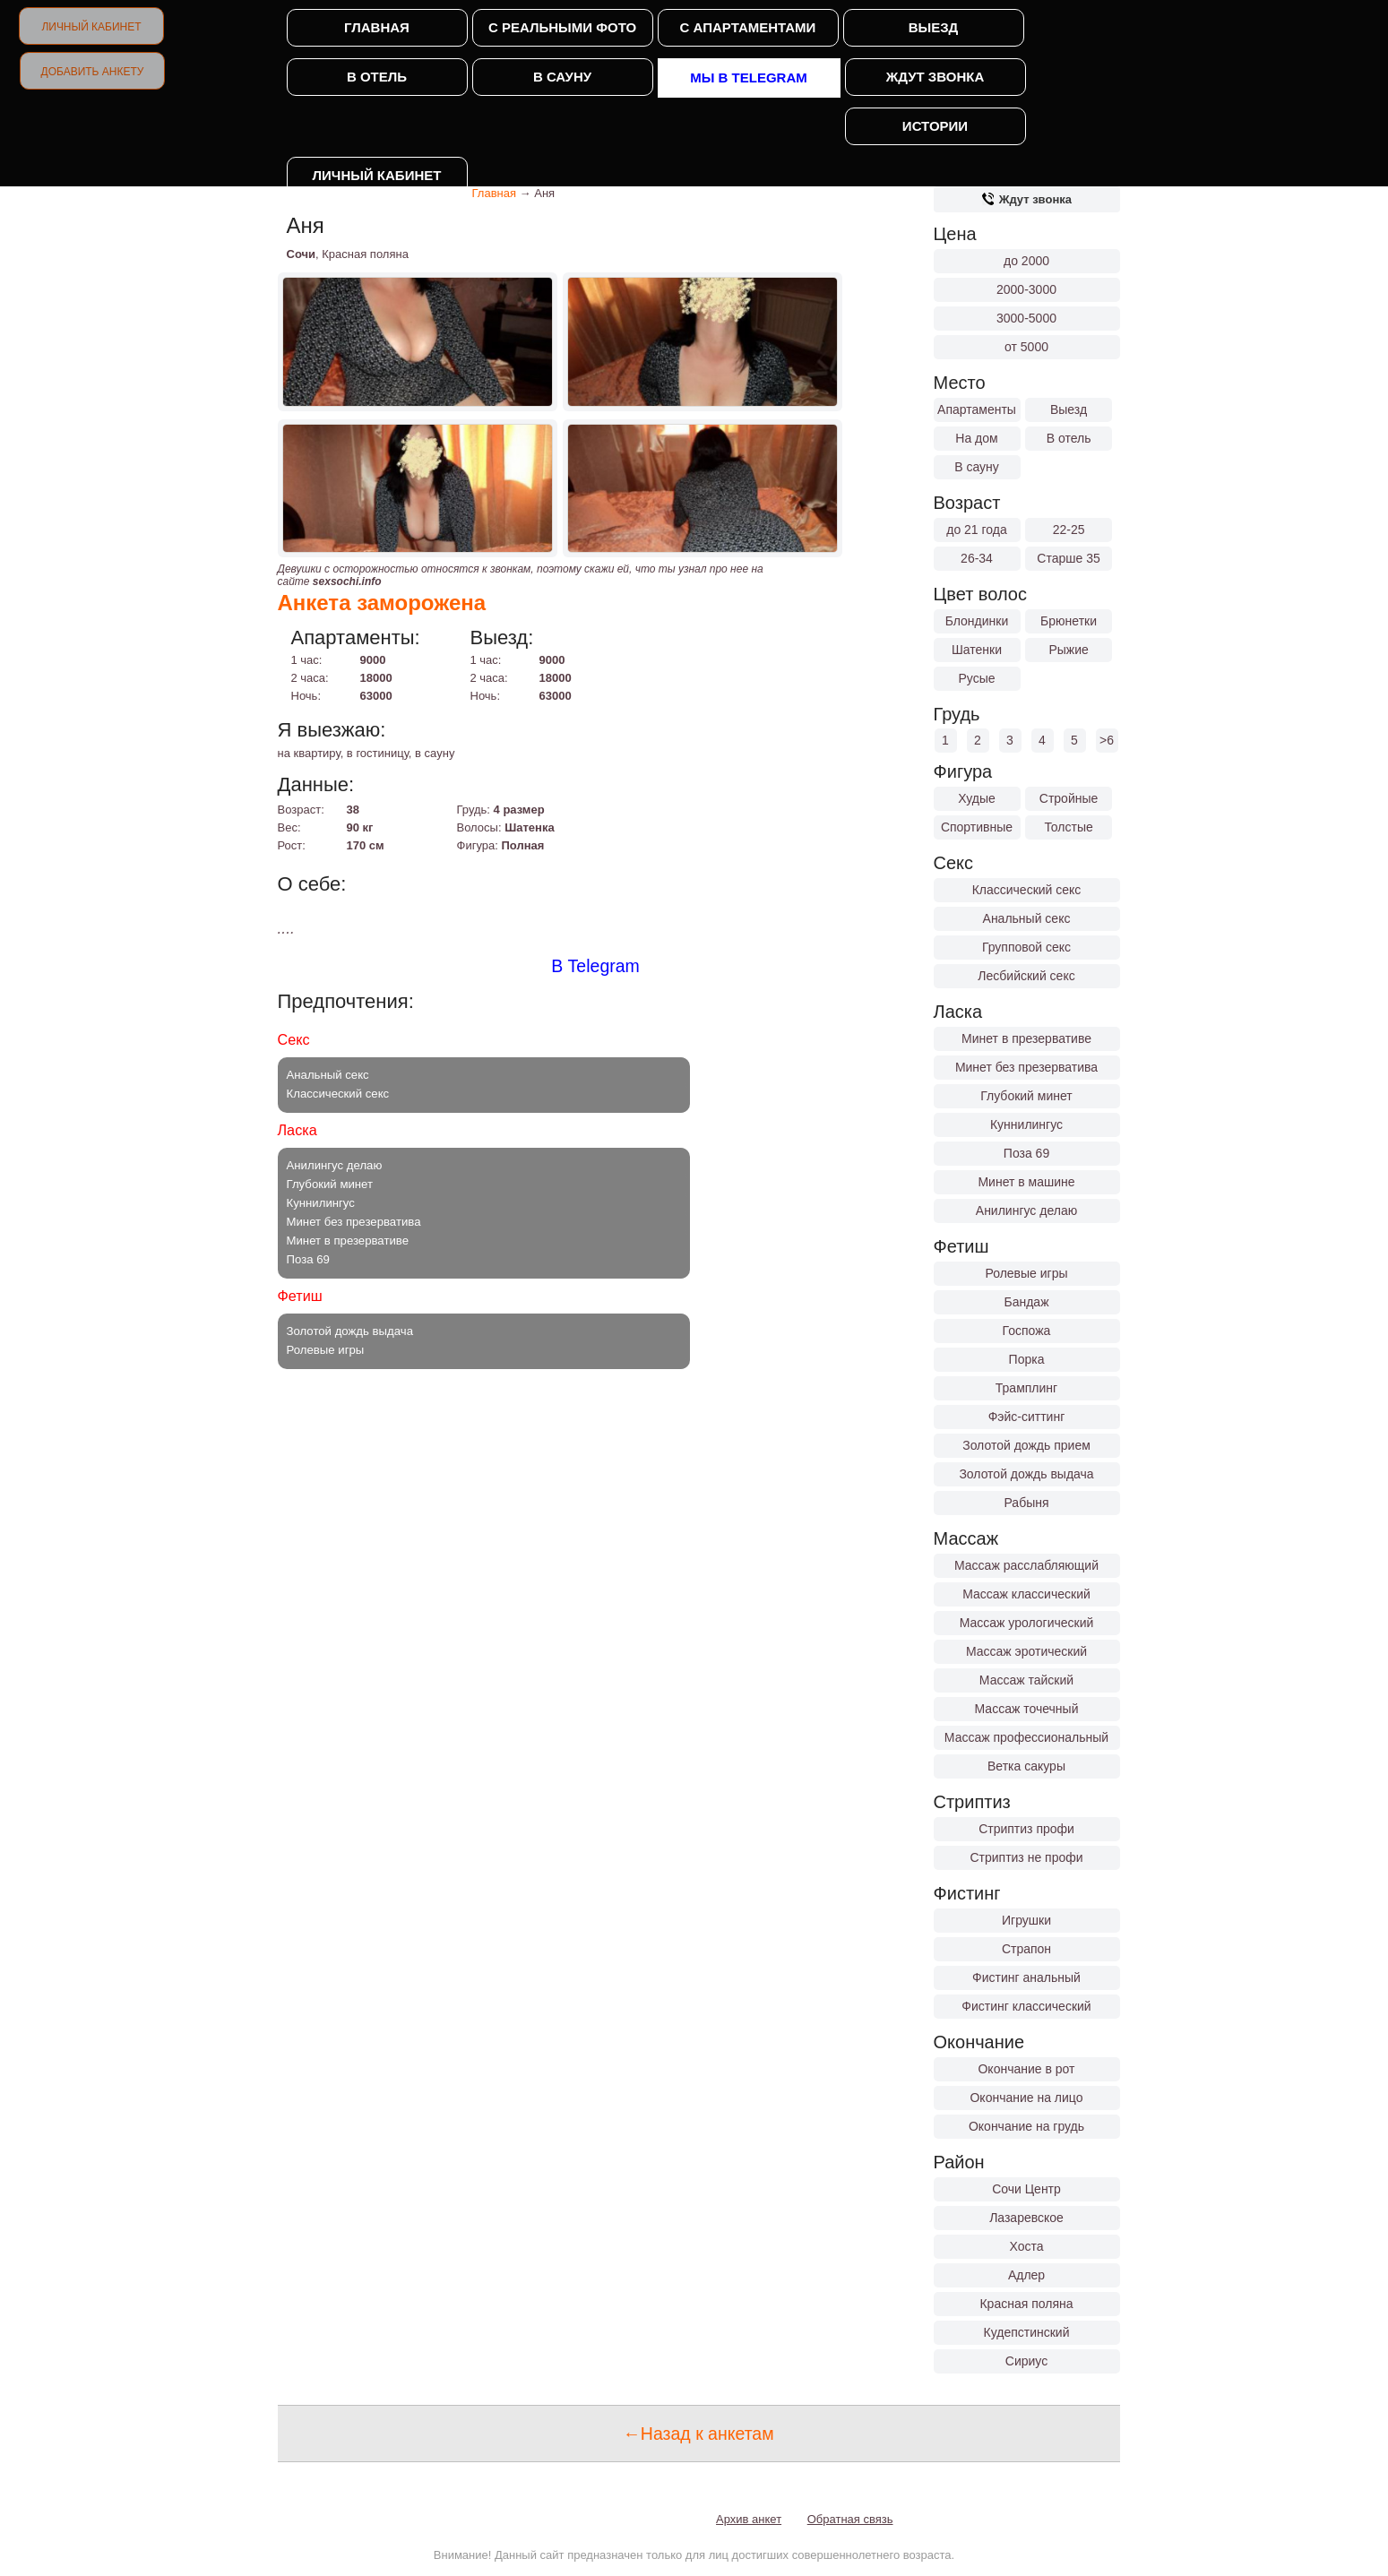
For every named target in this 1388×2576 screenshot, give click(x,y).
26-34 (977, 558)
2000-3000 (1026, 289)
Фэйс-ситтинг (1026, 1416)
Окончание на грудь (1026, 2126)
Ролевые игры (1026, 1273)
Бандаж (1026, 1302)
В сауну (562, 76)
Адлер (1026, 2275)
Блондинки (977, 621)
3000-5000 (1026, 318)
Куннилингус (1026, 1124)
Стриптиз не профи (1026, 1857)
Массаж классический (1026, 1594)
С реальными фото (562, 27)
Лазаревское (1026, 2217)
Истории (935, 126)
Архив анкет (748, 2519)
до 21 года (976, 529)
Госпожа (1027, 1330)
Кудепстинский (1027, 2332)
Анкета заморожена (382, 602)
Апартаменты (976, 409)
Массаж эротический (1026, 1651)
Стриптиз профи (1026, 1829)
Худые (977, 798)
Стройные (1069, 798)
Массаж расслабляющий (1026, 1565)
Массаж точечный (1027, 1709)
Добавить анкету (92, 71)
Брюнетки (1068, 621)
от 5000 (1026, 347)
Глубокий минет (1026, 1096)
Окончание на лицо (1026, 2097)
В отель (377, 76)
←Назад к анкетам (698, 2433)
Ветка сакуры (1026, 1766)
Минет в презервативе (1026, 1038)
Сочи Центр (1026, 2189)
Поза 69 (1026, 1153)
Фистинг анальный (1026, 1977)
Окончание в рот (1026, 2069)
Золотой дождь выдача (1026, 1474)
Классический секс (1027, 890)
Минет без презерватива (1026, 1067)
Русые (976, 678)
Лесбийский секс (1026, 976)
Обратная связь (850, 2519)
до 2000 (1026, 261)
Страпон (1026, 1949)
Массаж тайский (1026, 1680)
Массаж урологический (1027, 1622)
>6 (1106, 740)
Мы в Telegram (748, 77)
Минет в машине (1026, 1182)
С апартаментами (748, 27)
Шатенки (977, 649)
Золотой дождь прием (1026, 1445)
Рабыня (1026, 1502)
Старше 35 (1068, 558)
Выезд (934, 27)
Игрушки (1026, 1920)
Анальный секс (1027, 918)
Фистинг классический (1026, 2006)
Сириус (1026, 2361)
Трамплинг (1026, 1388)
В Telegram (595, 966)
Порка (1027, 1359)
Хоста (1026, 2246)
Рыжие (1068, 649)
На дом (976, 438)
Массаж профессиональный (1026, 1737)
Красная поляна (1026, 2303)
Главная (377, 27)
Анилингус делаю (1026, 1210)
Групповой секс (1026, 947)
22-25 (1069, 529)
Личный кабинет (91, 27)
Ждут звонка (935, 76)
